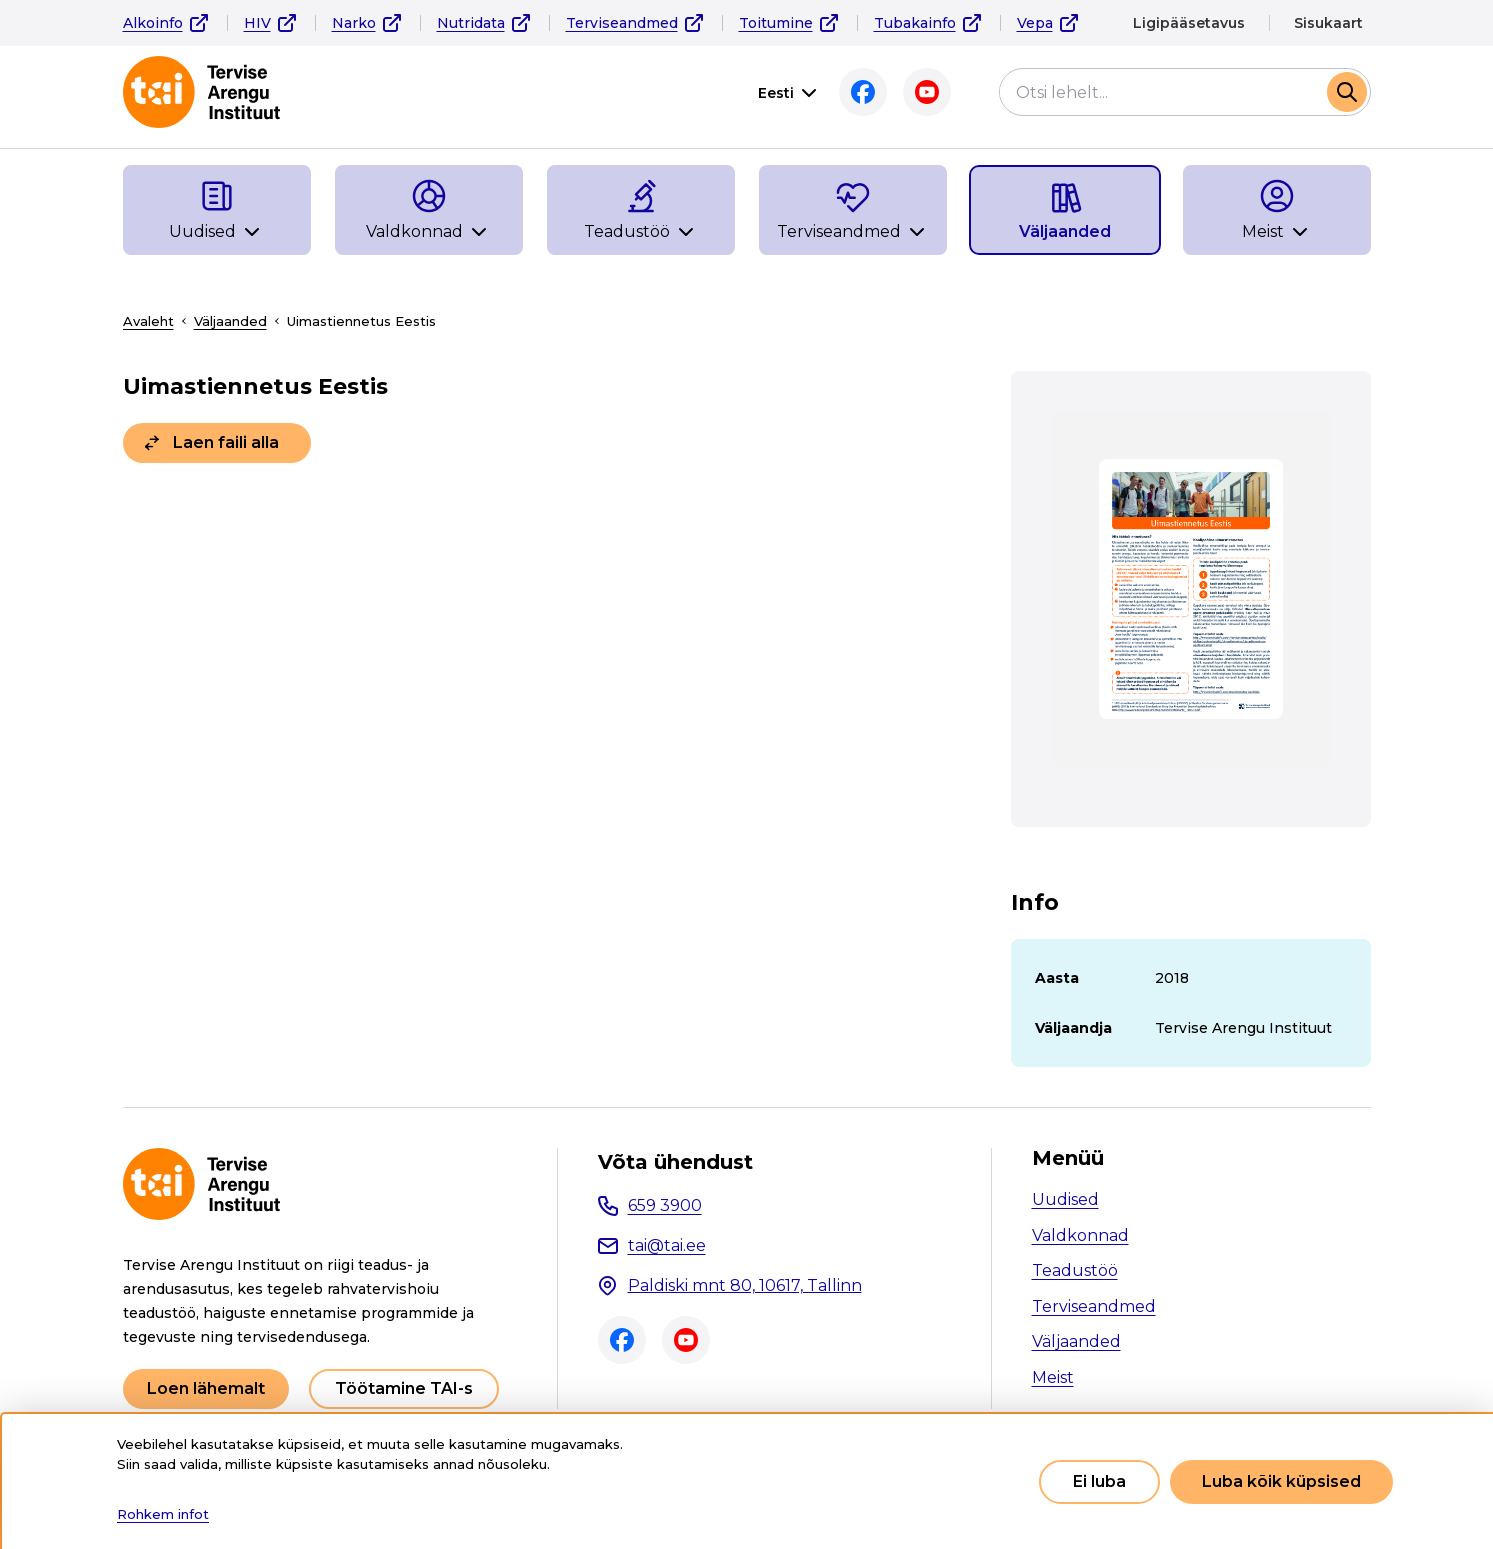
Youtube (927, 92)
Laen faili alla (226, 442)
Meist (1053, 1377)
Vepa (1035, 23)
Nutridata (471, 23)
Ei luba (1099, 1481)
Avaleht (148, 321)
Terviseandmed (622, 23)
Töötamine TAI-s (404, 1388)
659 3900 (665, 1205)
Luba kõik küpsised (1281, 1481)
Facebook (863, 92)
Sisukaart (1328, 23)
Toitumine (776, 23)
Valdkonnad (1080, 1235)
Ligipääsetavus (1189, 23)
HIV (257, 23)
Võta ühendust (675, 1162)
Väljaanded (230, 321)
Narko (354, 23)
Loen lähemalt (206, 1388)
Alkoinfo (153, 23)
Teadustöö (1075, 1270)
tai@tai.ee (667, 1245)
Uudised (1065, 1199)
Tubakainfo (915, 23)
